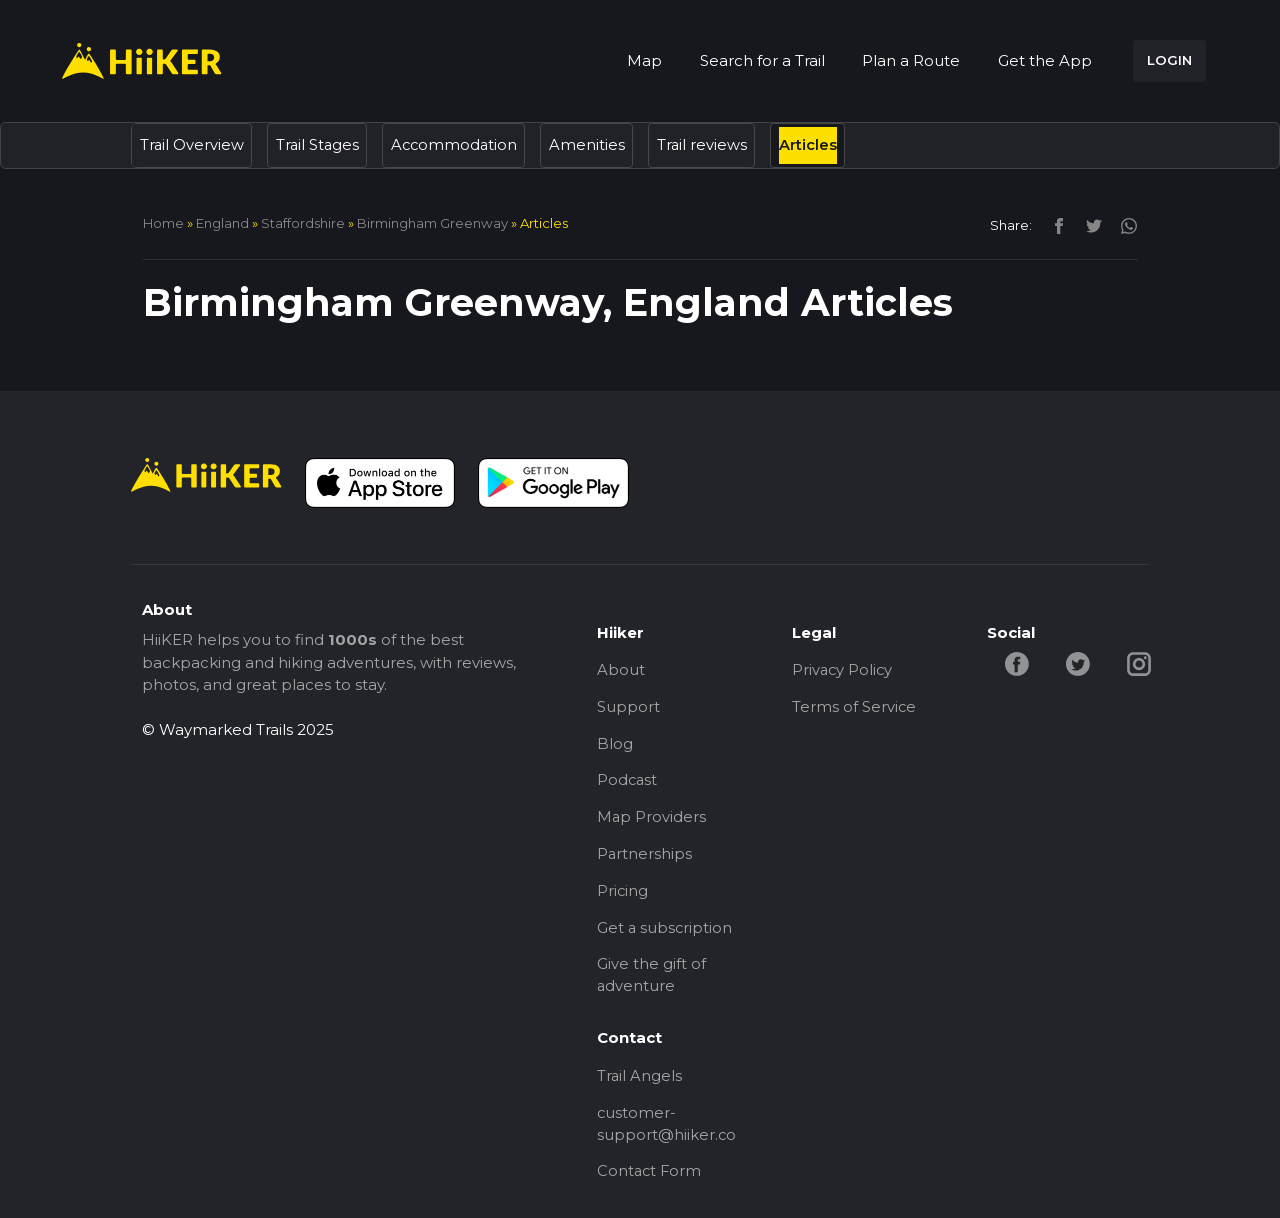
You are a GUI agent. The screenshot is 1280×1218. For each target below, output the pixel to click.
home (163, 223)
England (222, 223)
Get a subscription (665, 932)
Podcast (628, 782)
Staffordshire (303, 223)
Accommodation (458, 144)
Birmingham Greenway (432, 223)
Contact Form (650, 1180)
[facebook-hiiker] (1018, 662)
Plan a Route (911, 60)
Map (644, 60)
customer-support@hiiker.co (667, 1132)
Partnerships (645, 857)
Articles (815, 144)
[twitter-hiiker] (1080, 662)
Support (628, 707)
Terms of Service (854, 707)
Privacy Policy (843, 670)
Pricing (623, 895)
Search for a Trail (762, 60)
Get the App (1045, 60)
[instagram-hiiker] (1141, 662)
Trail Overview (192, 144)
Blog (615, 745)
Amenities (593, 144)
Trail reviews (708, 144)
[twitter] (1088, 224)
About (621, 670)
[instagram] (1121, 224)
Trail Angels (640, 1082)
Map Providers (652, 820)
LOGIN (1169, 60)
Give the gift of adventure (651, 982)
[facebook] (1053, 224)
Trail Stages (319, 144)
